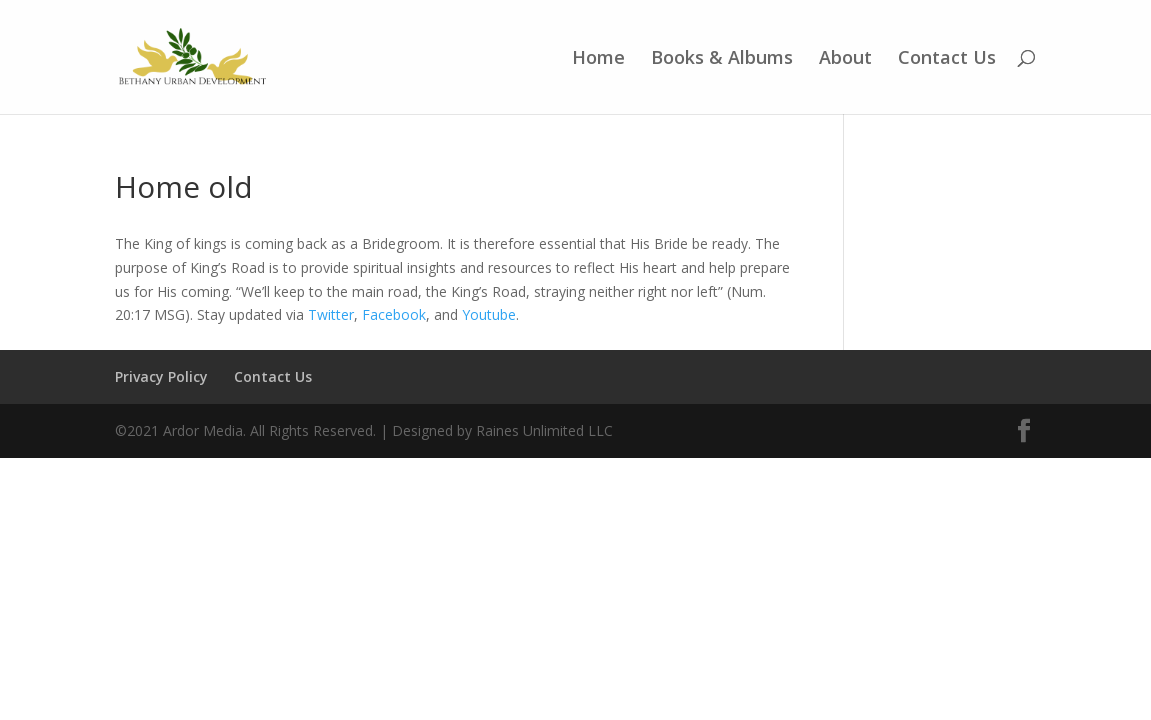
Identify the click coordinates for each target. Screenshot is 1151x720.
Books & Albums (722, 59)
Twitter (331, 314)
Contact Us (947, 59)
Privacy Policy (161, 376)
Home (598, 59)
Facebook (394, 314)
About (845, 59)
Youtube (489, 314)
